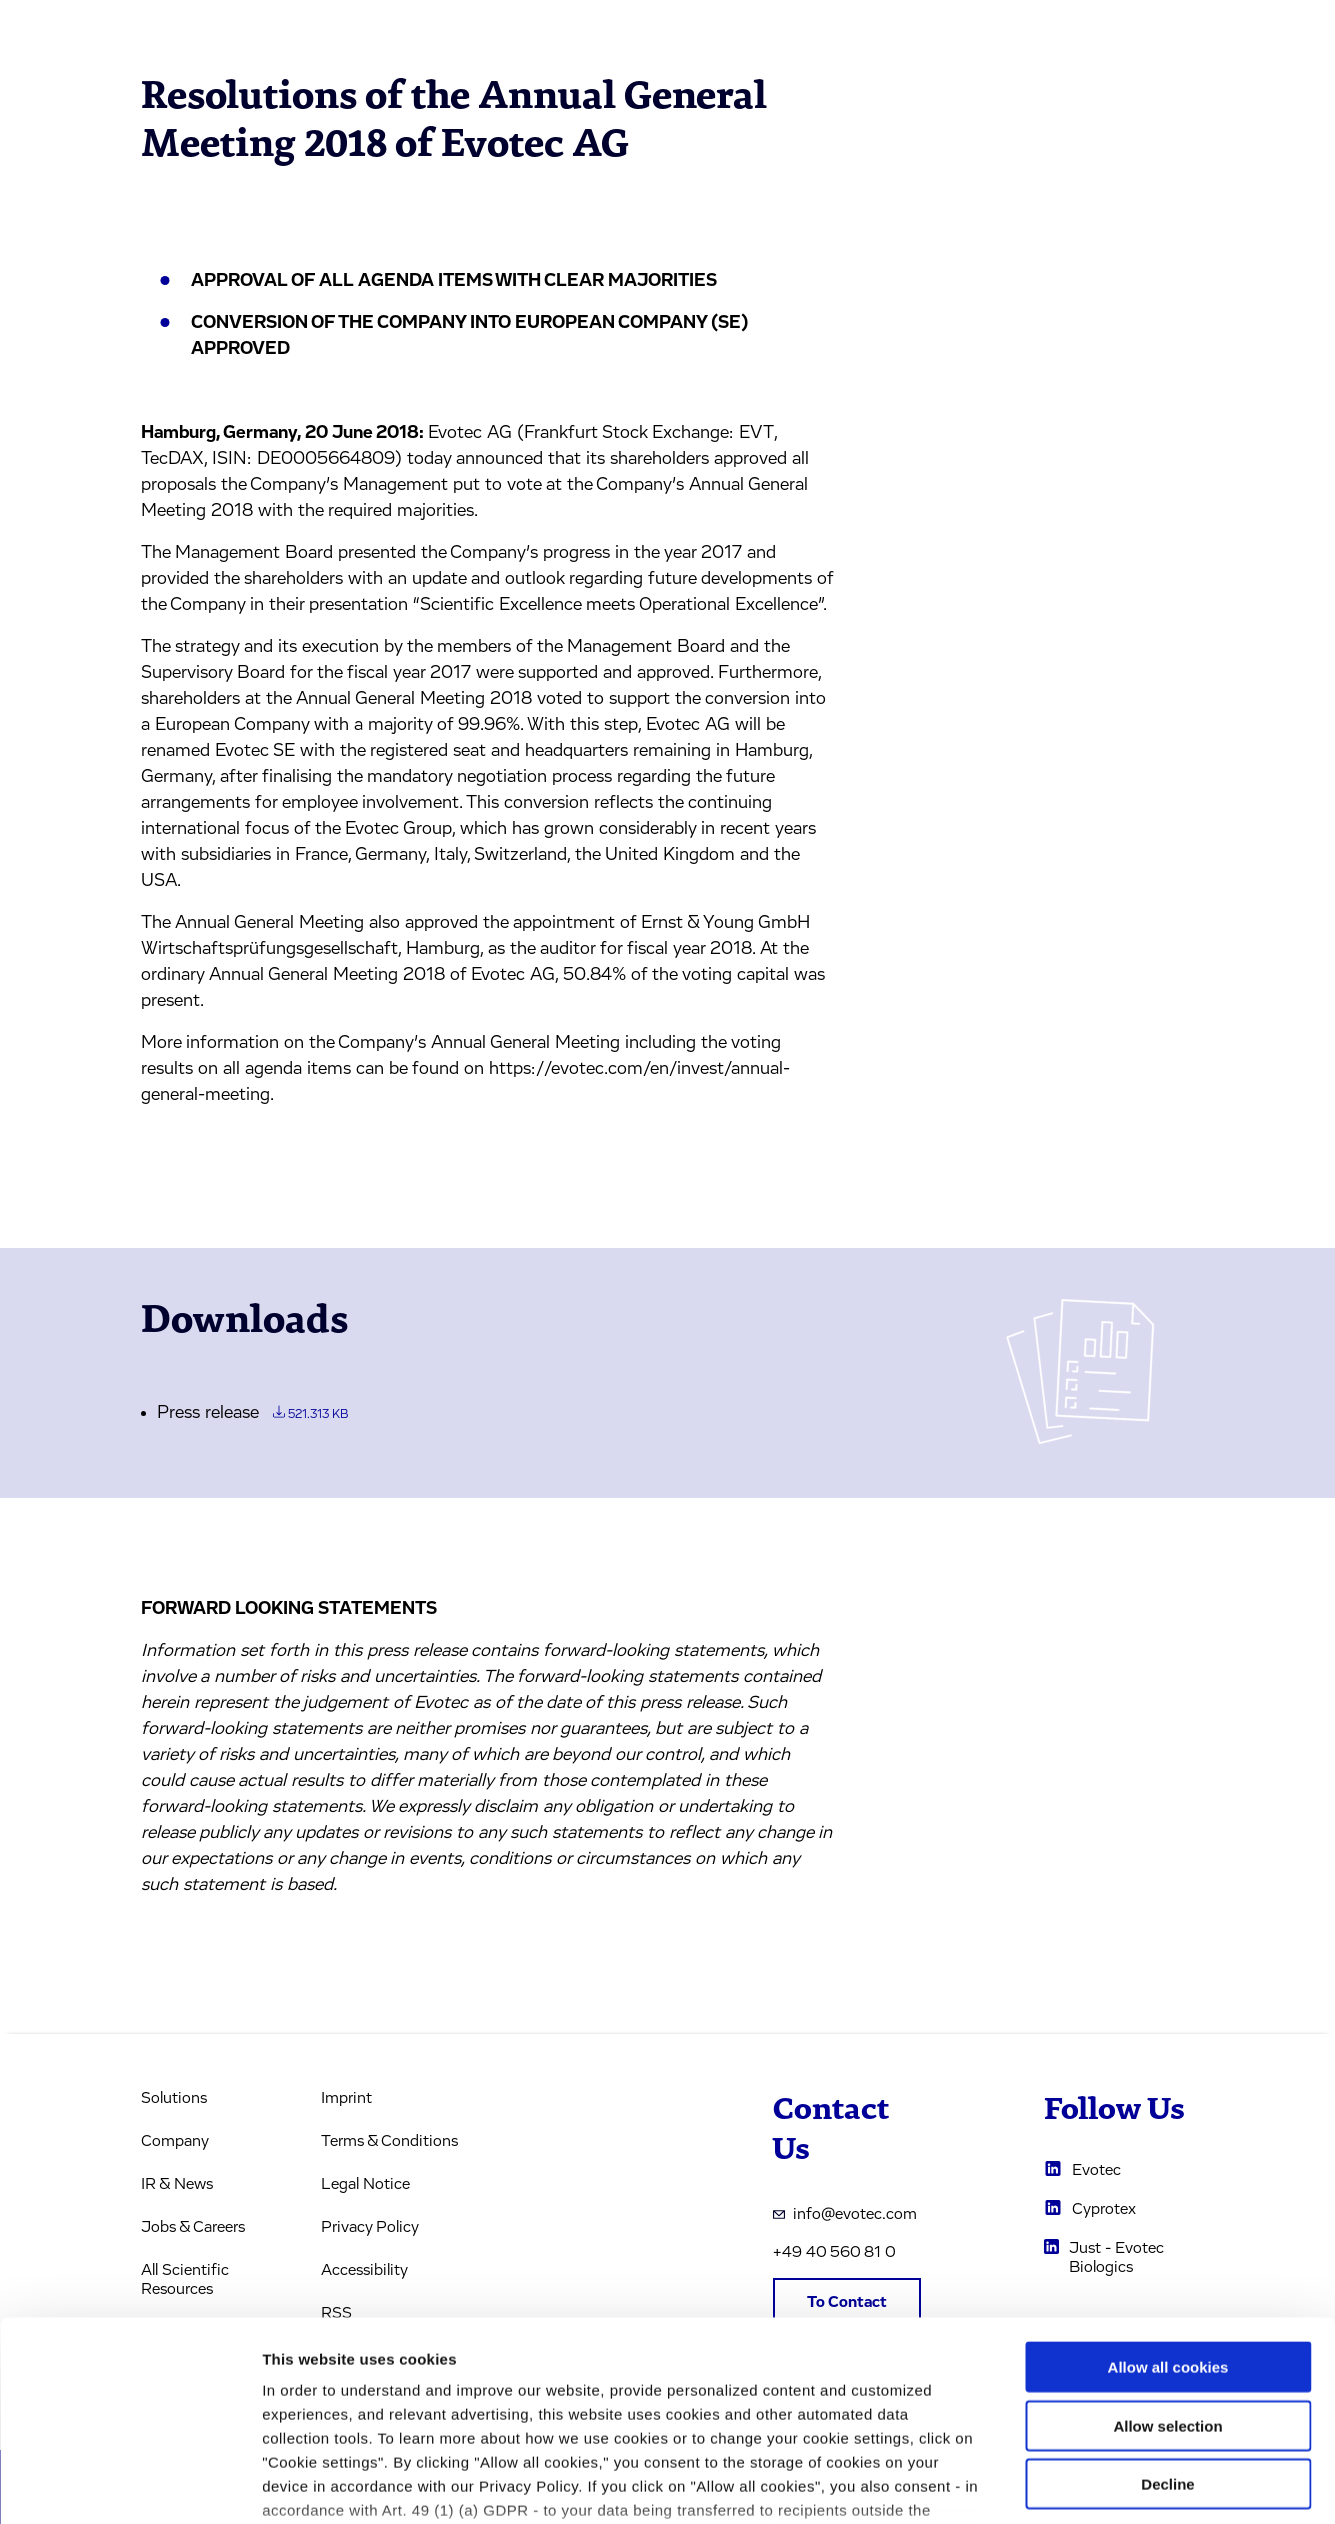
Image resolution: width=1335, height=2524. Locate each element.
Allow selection (1167, 2273)
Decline (1167, 2332)
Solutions (174, 2098)
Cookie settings (1059, 2484)
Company (175, 2141)
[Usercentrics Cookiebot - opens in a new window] (129, 2485)
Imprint (346, 2098)
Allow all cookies (1168, 2215)
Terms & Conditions (389, 2141)
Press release (252, 1413)
